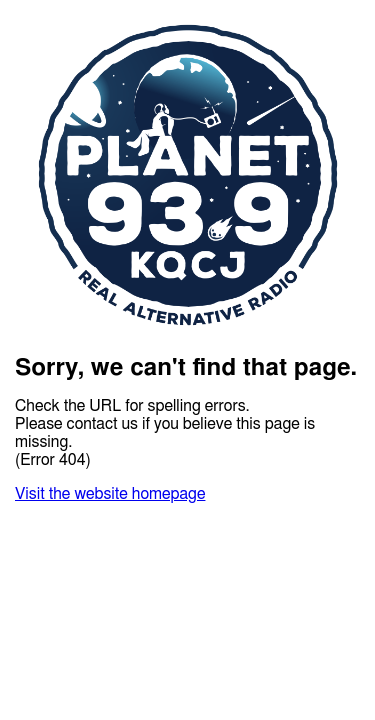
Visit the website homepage (110, 494)
